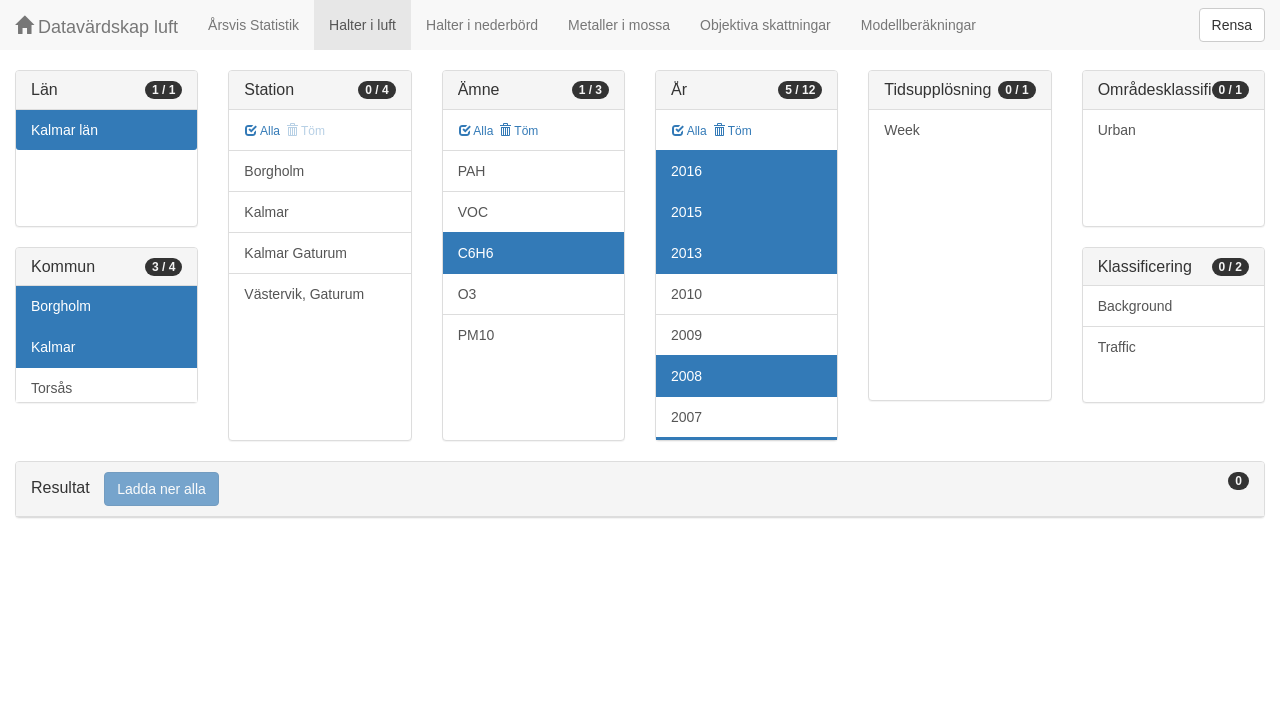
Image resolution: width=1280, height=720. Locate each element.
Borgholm (61, 306)
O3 (467, 294)
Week (902, 130)
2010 (686, 294)
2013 (686, 253)
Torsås (51, 388)
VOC (473, 212)
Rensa (1232, 25)
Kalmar (53, 347)
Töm (518, 131)
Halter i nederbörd (482, 25)
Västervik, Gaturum (304, 294)
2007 (686, 417)
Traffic (1117, 347)
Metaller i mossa (619, 25)
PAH (472, 171)
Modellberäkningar (918, 25)
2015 (686, 212)
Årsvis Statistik (253, 25)
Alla (262, 131)
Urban (1117, 130)
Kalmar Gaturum (295, 253)
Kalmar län (64, 130)
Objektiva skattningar (765, 25)
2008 (686, 376)
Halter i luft (362, 25)
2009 (686, 335)
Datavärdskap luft (96, 26)
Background (1135, 306)
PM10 (476, 335)
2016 (686, 171)
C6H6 (476, 253)
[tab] (640, 489)
